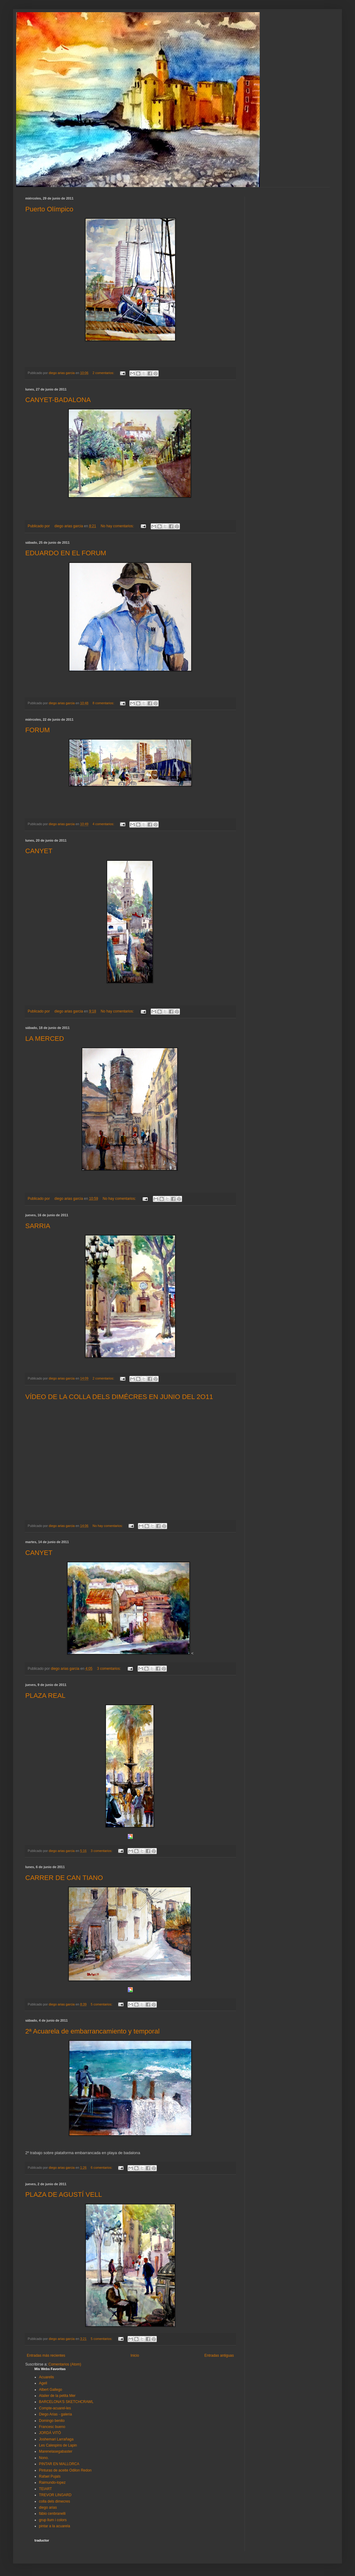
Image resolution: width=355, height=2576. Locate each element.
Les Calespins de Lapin (58, 2445)
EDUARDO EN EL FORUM (65, 553)
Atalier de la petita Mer (57, 2396)
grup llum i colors (53, 2520)
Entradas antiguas (219, 2355)
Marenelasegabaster (55, 2451)
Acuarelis (46, 2377)
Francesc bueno (52, 2427)
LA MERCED (44, 1038)
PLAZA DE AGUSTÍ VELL (63, 2194)
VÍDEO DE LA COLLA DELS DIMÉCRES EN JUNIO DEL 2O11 (119, 1397)
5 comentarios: (102, 2004)
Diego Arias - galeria (55, 2414)
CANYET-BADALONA (58, 400)
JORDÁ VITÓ (50, 2433)
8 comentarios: (104, 703)
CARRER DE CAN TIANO (64, 1878)
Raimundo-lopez (52, 2482)
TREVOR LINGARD (55, 2495)
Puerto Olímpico (49, 209)
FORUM (37, 730)
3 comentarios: (109, 1668)
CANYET (38, 851)
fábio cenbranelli (52, 2513)
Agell (43, 2383)
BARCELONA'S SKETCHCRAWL (66, 2402)
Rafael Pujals (50, 2476)
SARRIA (37, 1226)
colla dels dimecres (54, 2501)
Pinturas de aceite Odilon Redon (65, 2470)
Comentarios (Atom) (64, 2364)
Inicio (135, 2355)
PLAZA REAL (45, 1695)
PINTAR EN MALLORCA (59, 2464)
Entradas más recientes (46, 2355)
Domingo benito (52, 2421)
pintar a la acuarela (54, 2526)
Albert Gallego (50, 2389)
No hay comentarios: (118, 526)
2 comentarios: (104, 373)
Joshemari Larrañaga (56, 2439)
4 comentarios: (104, 824)
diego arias (48, 2507)
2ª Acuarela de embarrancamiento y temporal (92, 2031)
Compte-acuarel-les (55, 2408)
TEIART (45, 2489)
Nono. (44, 2458)
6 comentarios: (102, 2167)
